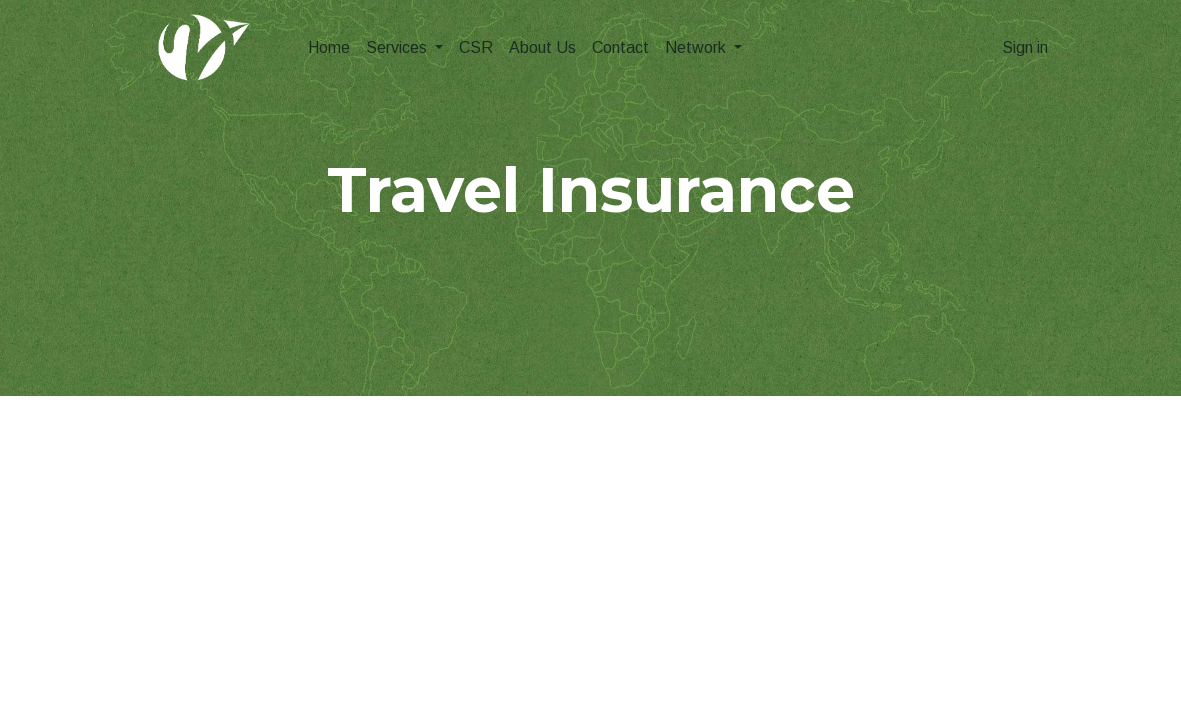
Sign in (1025, 47)
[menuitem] (329, 48)
